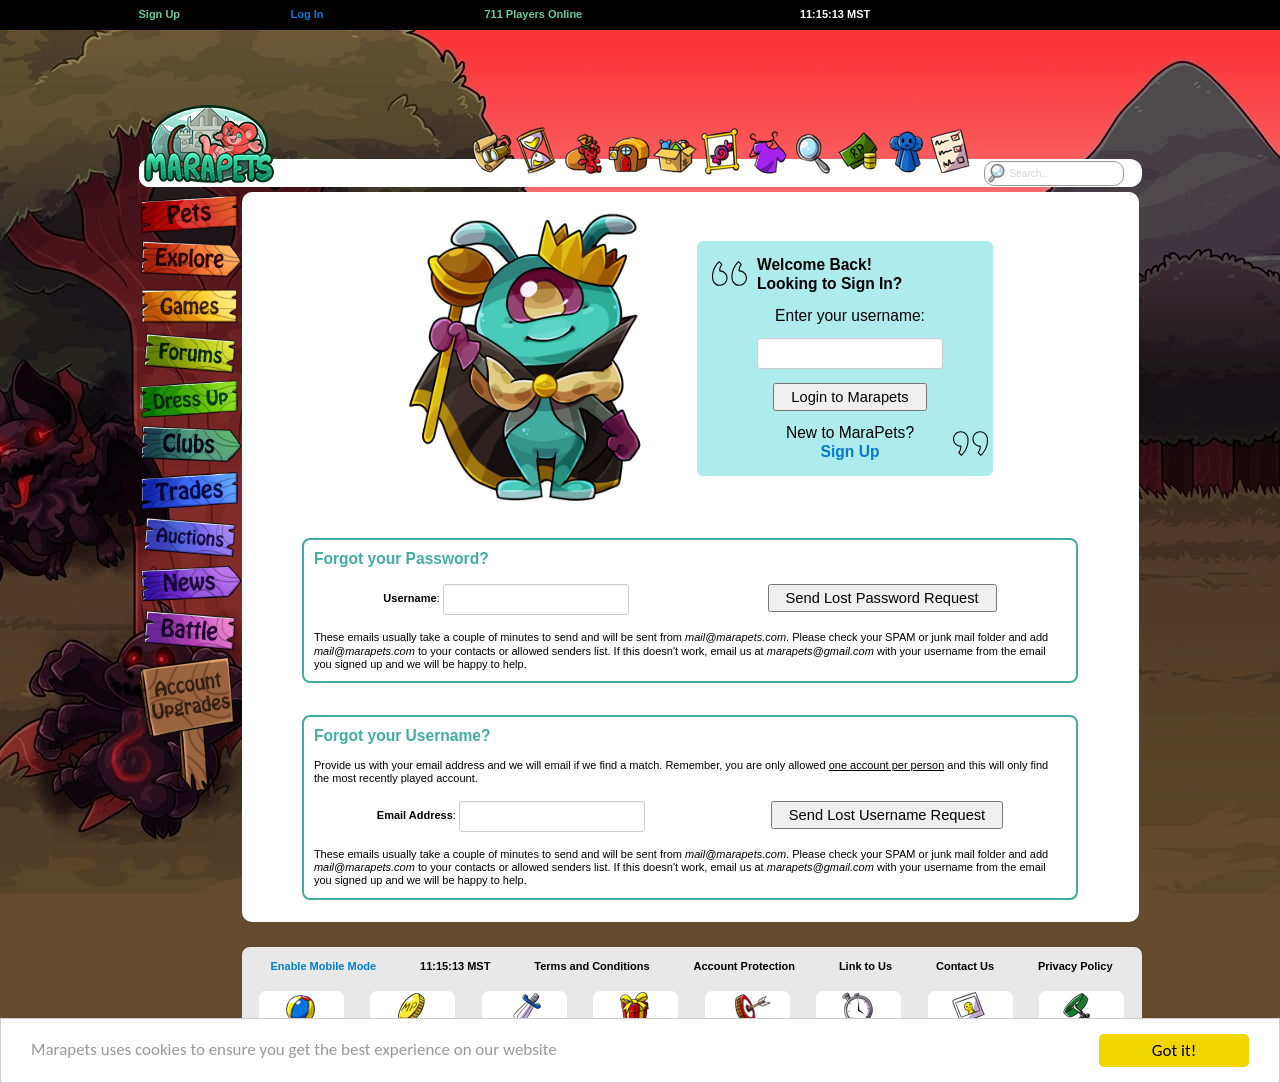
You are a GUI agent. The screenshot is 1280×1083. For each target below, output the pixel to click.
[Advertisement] (622, 75)
